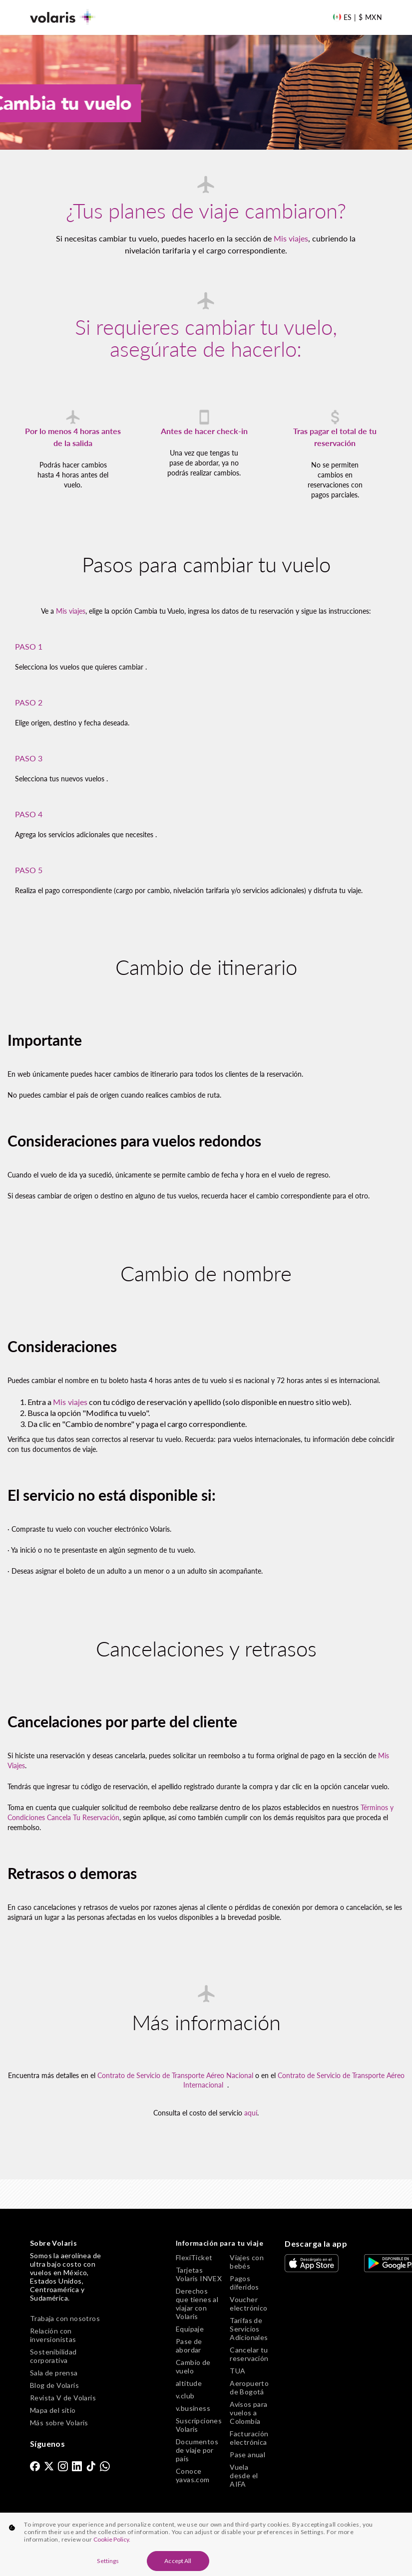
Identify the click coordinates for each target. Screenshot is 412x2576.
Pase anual (247, 2454)
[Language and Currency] (357, 16)
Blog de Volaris (54, 2385)
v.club (185, 2395)
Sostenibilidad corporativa (53, 2355)
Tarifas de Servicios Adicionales (249, 2329)
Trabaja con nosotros (65, 2318)
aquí (250, 2112)
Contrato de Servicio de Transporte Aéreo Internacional (294, 2080)
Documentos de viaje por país (197, 2450)
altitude (189, 2383)
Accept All (177, 2561)
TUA (237, 2370)
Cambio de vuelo (193, 2366)
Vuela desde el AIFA (244, 2475)
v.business (193, 2408)
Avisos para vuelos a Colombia (248, 2412)
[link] (35, 2465)
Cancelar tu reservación (249, 2353)
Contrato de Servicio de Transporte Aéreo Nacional (175, 2075)
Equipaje (190, 2329)
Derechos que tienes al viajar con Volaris (197, 2304)
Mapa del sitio (53, 2410)
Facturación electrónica (249, 2437)
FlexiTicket (194, 2257)
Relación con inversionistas (53, 2335)
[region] (206, 2544)
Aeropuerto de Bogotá (249, 2387)
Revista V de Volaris (63, 2397)
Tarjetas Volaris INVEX (199, 2274)
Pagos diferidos (244, 2282)
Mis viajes (291, 238)
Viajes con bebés (247, 2261)
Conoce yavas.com (193, 2475)
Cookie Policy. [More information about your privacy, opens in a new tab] (111, 2539)
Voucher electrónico (248, 2303)
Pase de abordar (189, 2345)
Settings (108, 2561)
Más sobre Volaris (59, 2422)
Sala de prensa (54, 2372)
